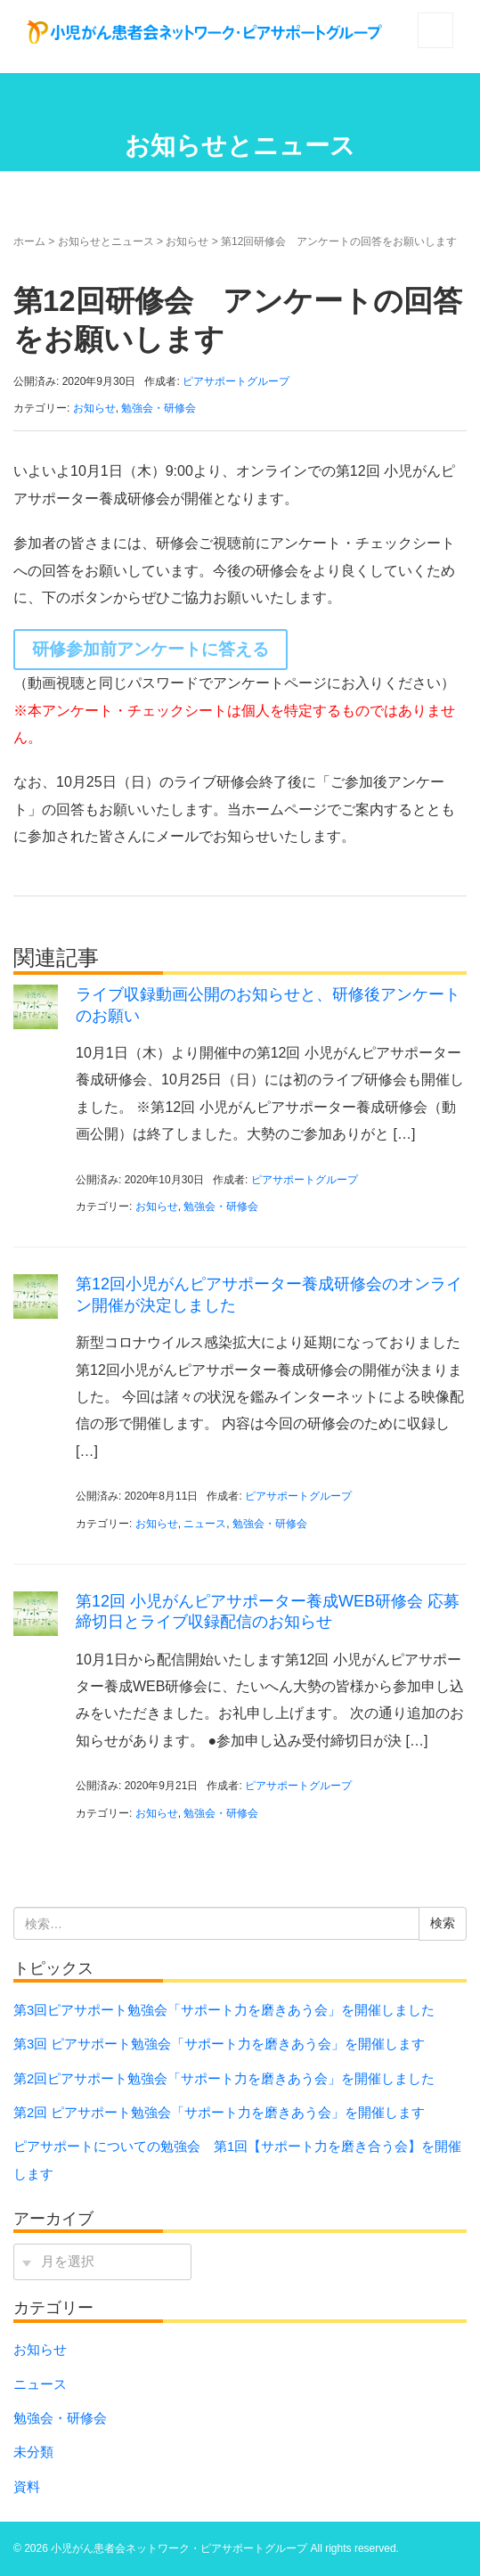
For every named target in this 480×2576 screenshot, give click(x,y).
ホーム (29, 241)
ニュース (204, 1523)
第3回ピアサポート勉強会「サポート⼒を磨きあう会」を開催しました (224, 2010)
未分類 (33, 2452)
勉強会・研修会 (158, 408)
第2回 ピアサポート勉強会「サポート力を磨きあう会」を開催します (225, 2113)
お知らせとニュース (106, 241)
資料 (26, 2487)
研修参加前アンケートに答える (150, 649)
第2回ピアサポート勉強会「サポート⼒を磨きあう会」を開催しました (224, 2079)
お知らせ (187, 241)
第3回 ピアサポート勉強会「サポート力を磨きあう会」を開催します (225, 2044)
